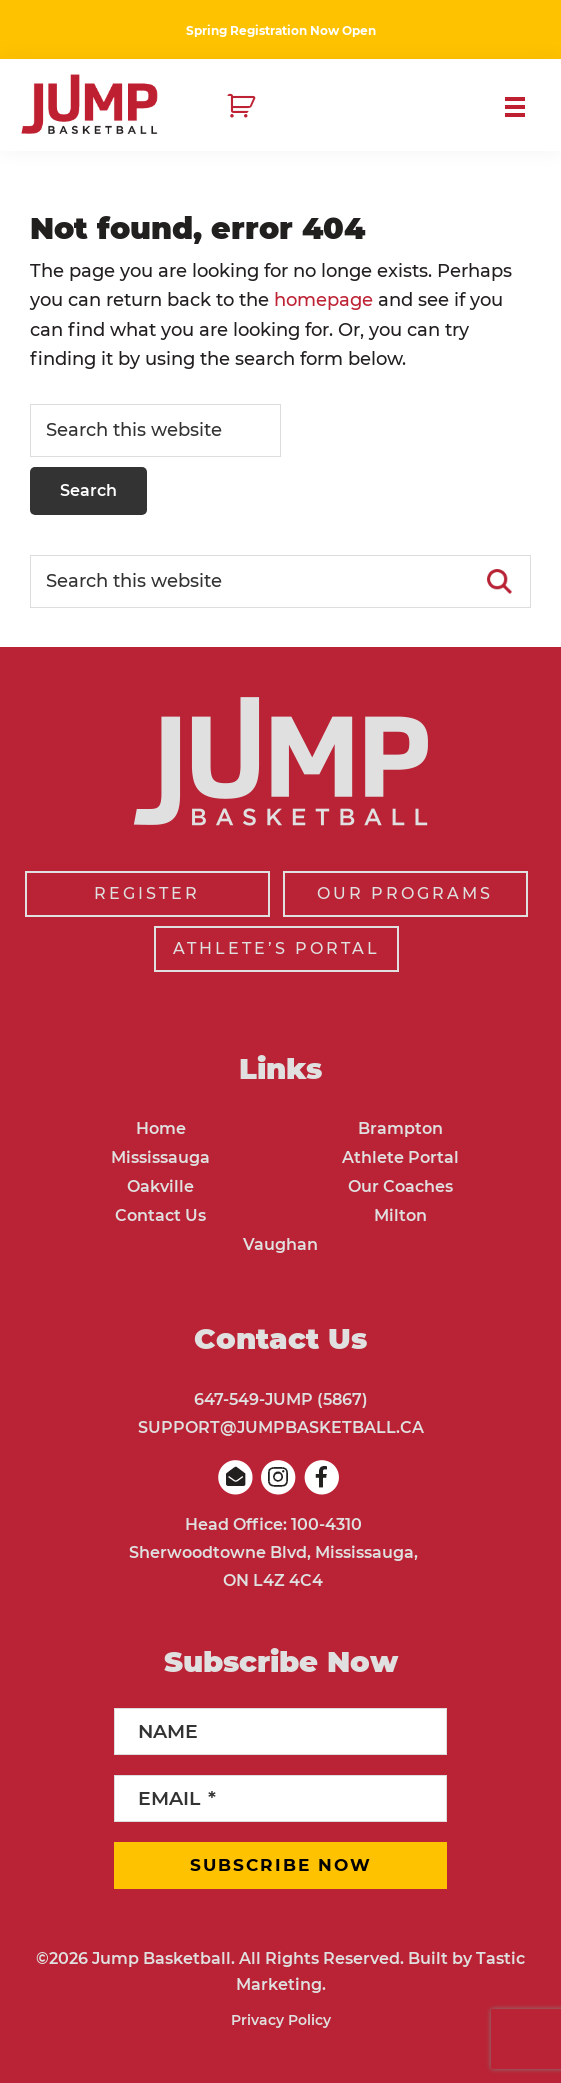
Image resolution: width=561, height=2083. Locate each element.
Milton (400, 1215)
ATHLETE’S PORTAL (276, 948)
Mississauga (160, 1157)
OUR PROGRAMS (405, 893)
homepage (323, 300)
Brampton (400, 1128)
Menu (523, 107)
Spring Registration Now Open (281, 30)
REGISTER (147, 893)
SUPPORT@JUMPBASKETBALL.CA (281, 1427)
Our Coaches (400, 1186)
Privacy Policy (281, 2020)
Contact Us (160, 1215)
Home (161, 1128)
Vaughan (280, 1244)
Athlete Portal (400, 1157)
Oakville (160, 1186)
